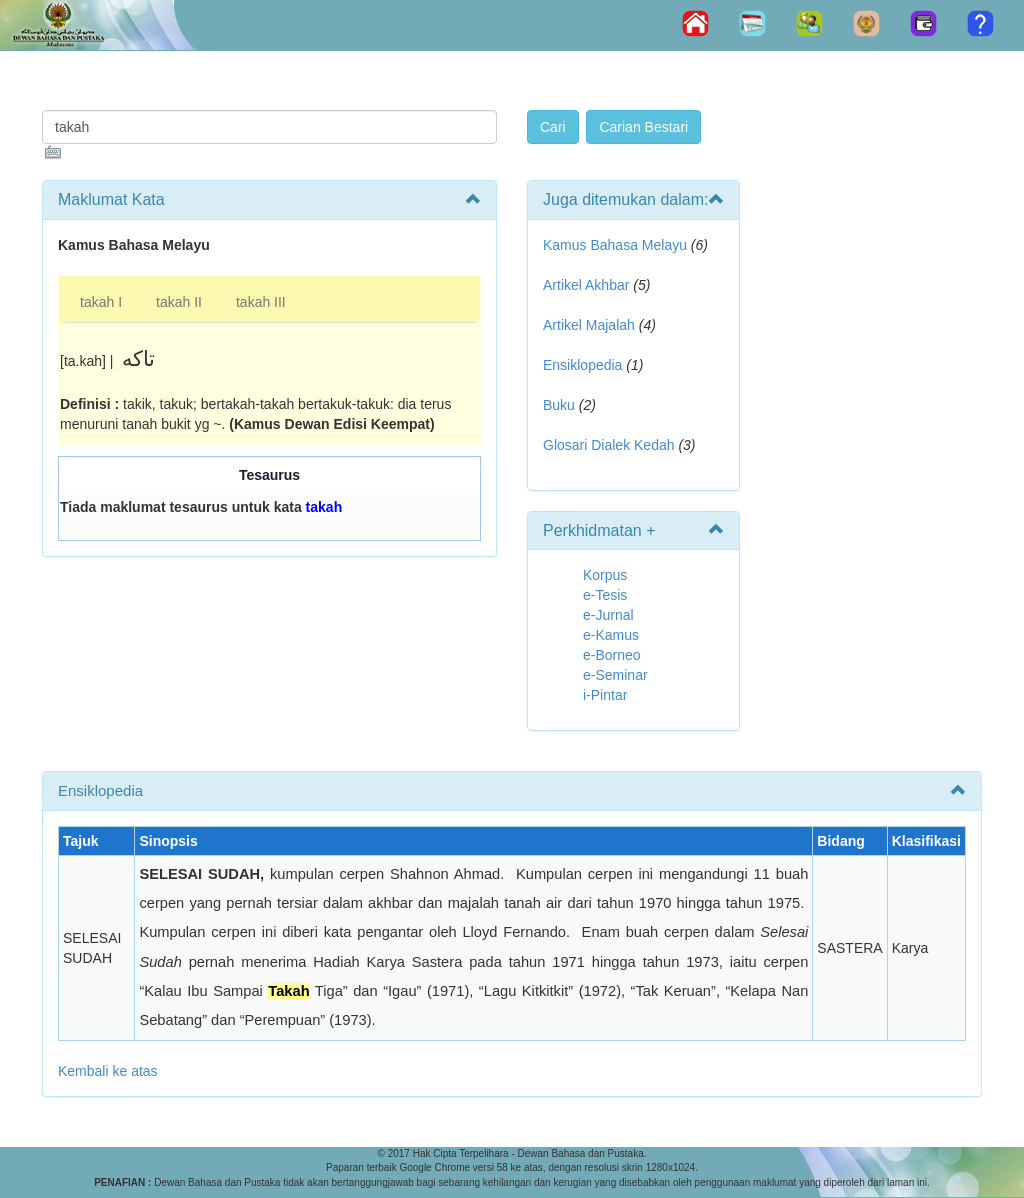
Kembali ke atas (108, 1071)
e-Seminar (615, 675)
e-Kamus (611, 635)
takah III (261, 302)
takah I (101, 302)
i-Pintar (605, 695)
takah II (179, 302)
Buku (559, 405)
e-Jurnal (608, 615)
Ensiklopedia (582, 365)
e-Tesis (605, 595)
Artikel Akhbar (586, 285)
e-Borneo (612, 655)
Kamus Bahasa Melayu (617, 245)
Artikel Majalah (589, 325)
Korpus (605, 575)
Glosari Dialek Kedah (609, 445)
